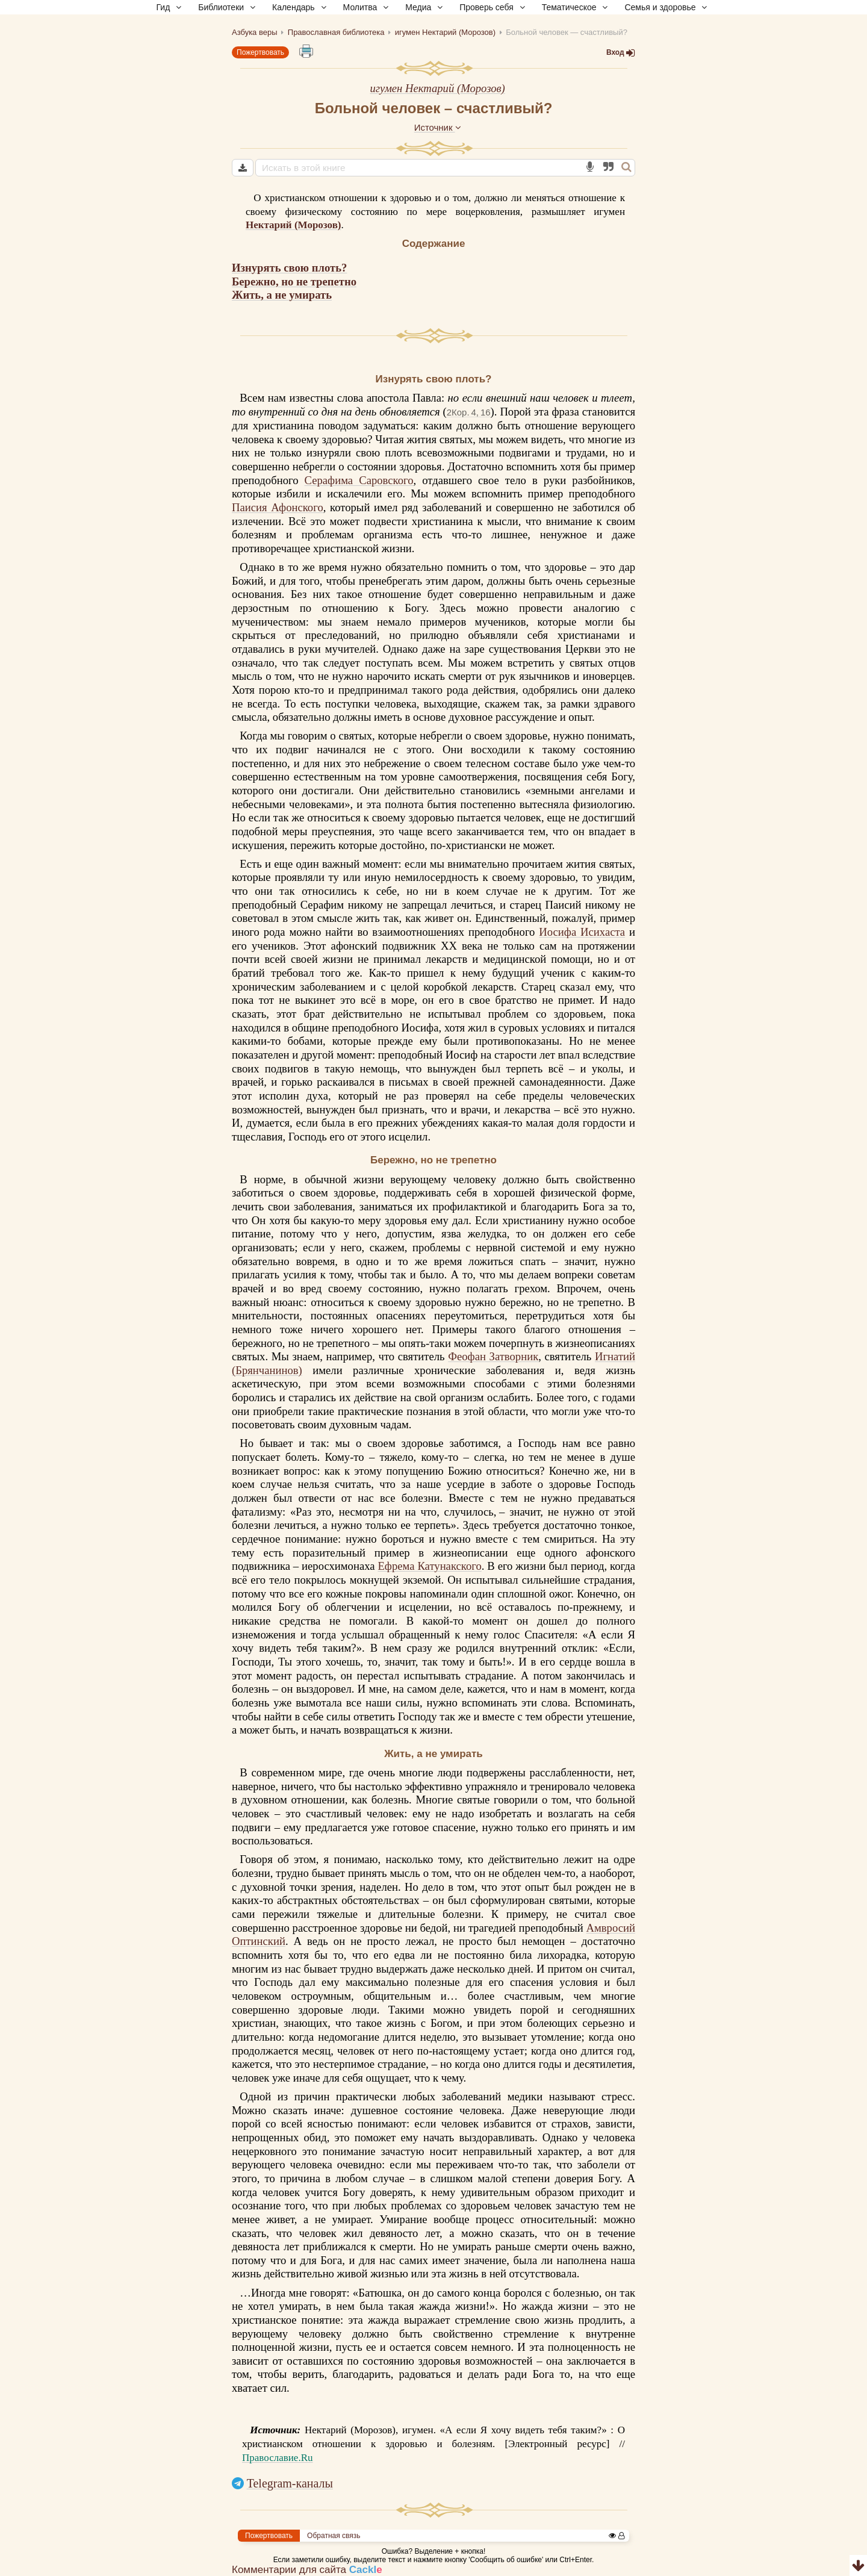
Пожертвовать (260, 52)
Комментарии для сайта (307, 2569)
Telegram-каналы (290, 2483)
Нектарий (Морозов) (293, 225)
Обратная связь (333, 2535)
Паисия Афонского (277, 507)
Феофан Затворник (493, 1356)
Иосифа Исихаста (582, 932)
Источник (437, 127)
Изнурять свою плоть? (289, 267)
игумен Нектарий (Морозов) (437, 88)
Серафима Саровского (359, 480)
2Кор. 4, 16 (469, 412)
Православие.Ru (277, 2457)
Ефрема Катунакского (429, 1566)
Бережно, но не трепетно (294, 281)
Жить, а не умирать (282, 294)
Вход (620, 52)
